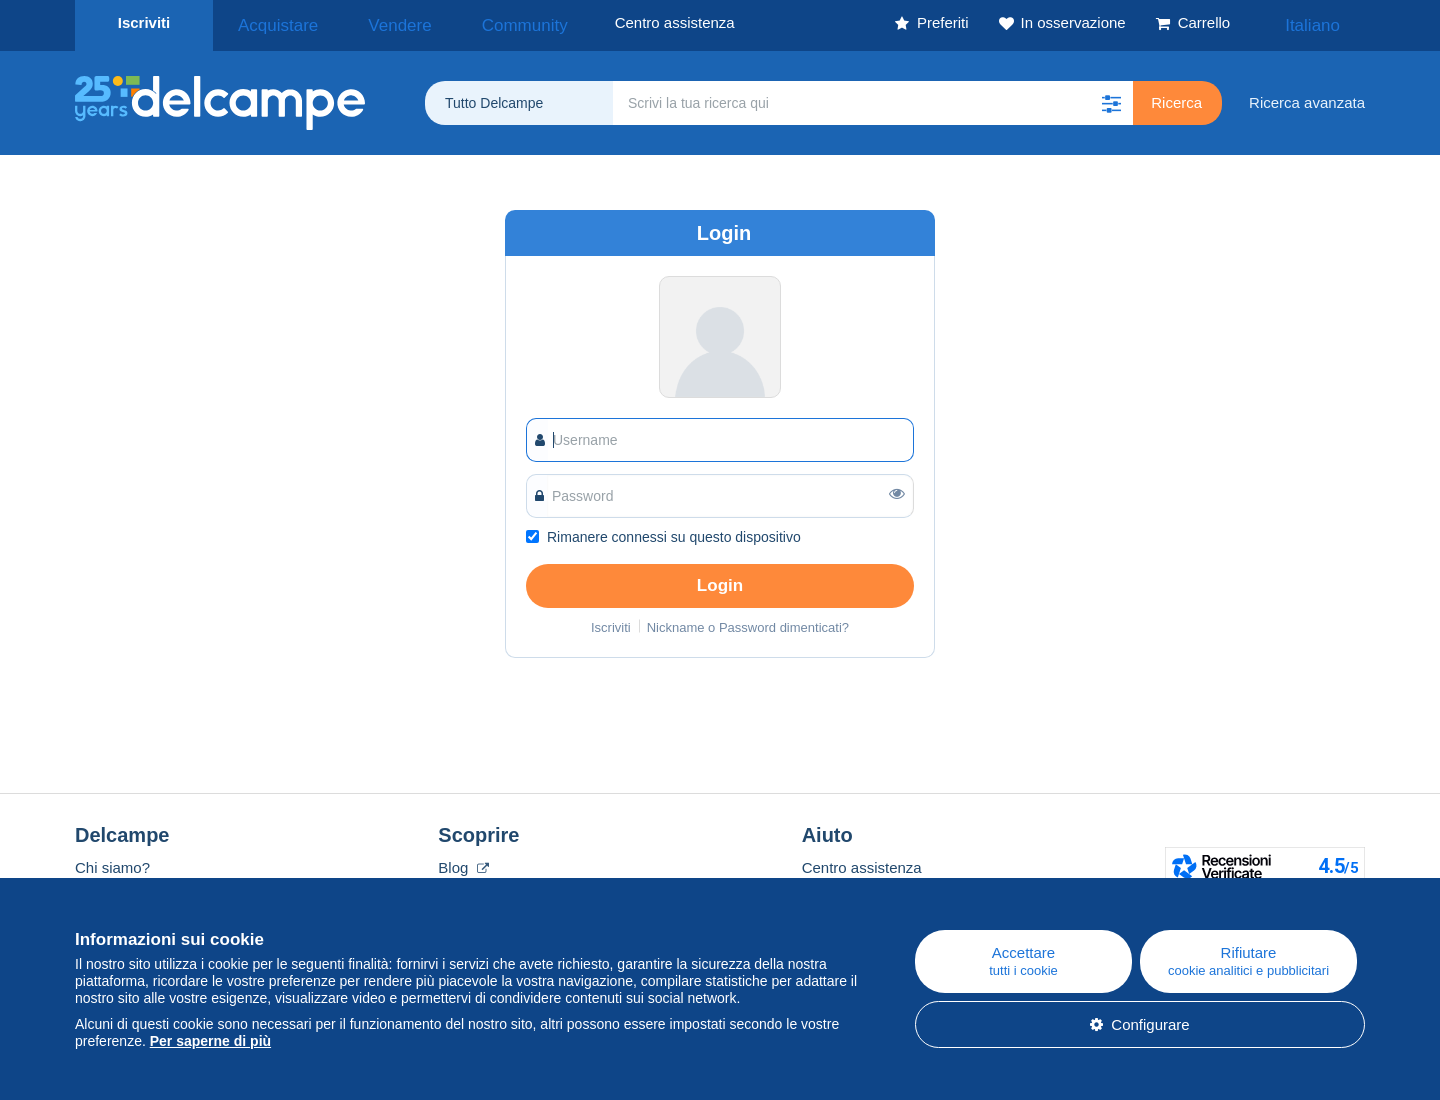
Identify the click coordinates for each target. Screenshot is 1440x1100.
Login (720, 579)
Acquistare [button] (268, 22)
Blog (463, 861)
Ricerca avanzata (1307, 96)
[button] (1111, 97)
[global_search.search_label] (873, 97)
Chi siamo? (112, 861)
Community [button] (468, 22)
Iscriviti (144, 22)
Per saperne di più (210, 1041)
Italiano (1326, 22)
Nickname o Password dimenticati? (748, 621)
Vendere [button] (367, 22)
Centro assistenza (862, 861)
